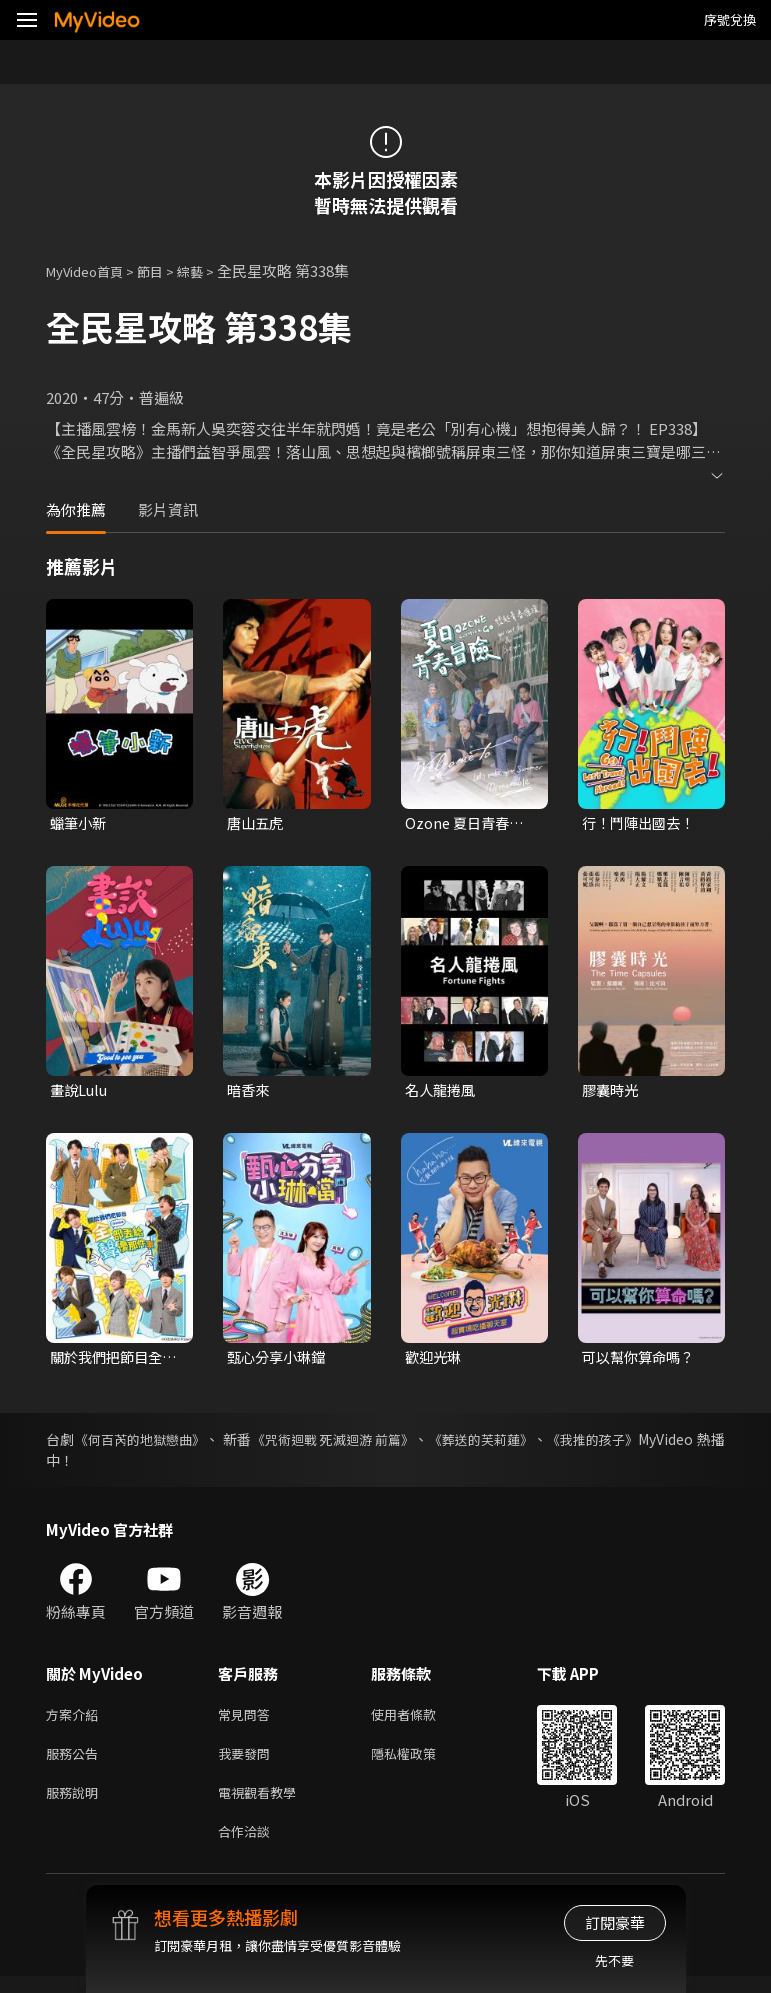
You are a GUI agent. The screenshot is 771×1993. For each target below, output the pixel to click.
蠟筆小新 (80, 823)
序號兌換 (730, 19)
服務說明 (76, 1804)
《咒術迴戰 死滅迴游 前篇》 (380, 1444)
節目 (166, 270)
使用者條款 (420, 1720)
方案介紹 (76, 1720)
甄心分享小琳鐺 (279, 1360)
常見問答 (248, 1720)
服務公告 (76, 1762)
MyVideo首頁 (91, 270)
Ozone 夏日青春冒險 (467, 824)
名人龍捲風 (442, 1092)
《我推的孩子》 (676, 1444)
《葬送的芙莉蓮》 (547, 1444)
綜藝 (210, 270)
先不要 (614, 1960)
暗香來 (249, 1092)
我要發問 (248, 1762)
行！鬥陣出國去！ (642, 823)
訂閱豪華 (615, 1922)
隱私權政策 (420, 1762)
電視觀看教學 (263, 1804)
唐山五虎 (257, 823)
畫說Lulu (80, 1092)
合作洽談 (248, 1846)
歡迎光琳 (435, 1360)
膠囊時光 (612, 1092)
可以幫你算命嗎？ (642, 1360)
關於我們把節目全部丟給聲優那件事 (110, 1361)
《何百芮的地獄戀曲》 (154, 1444)
